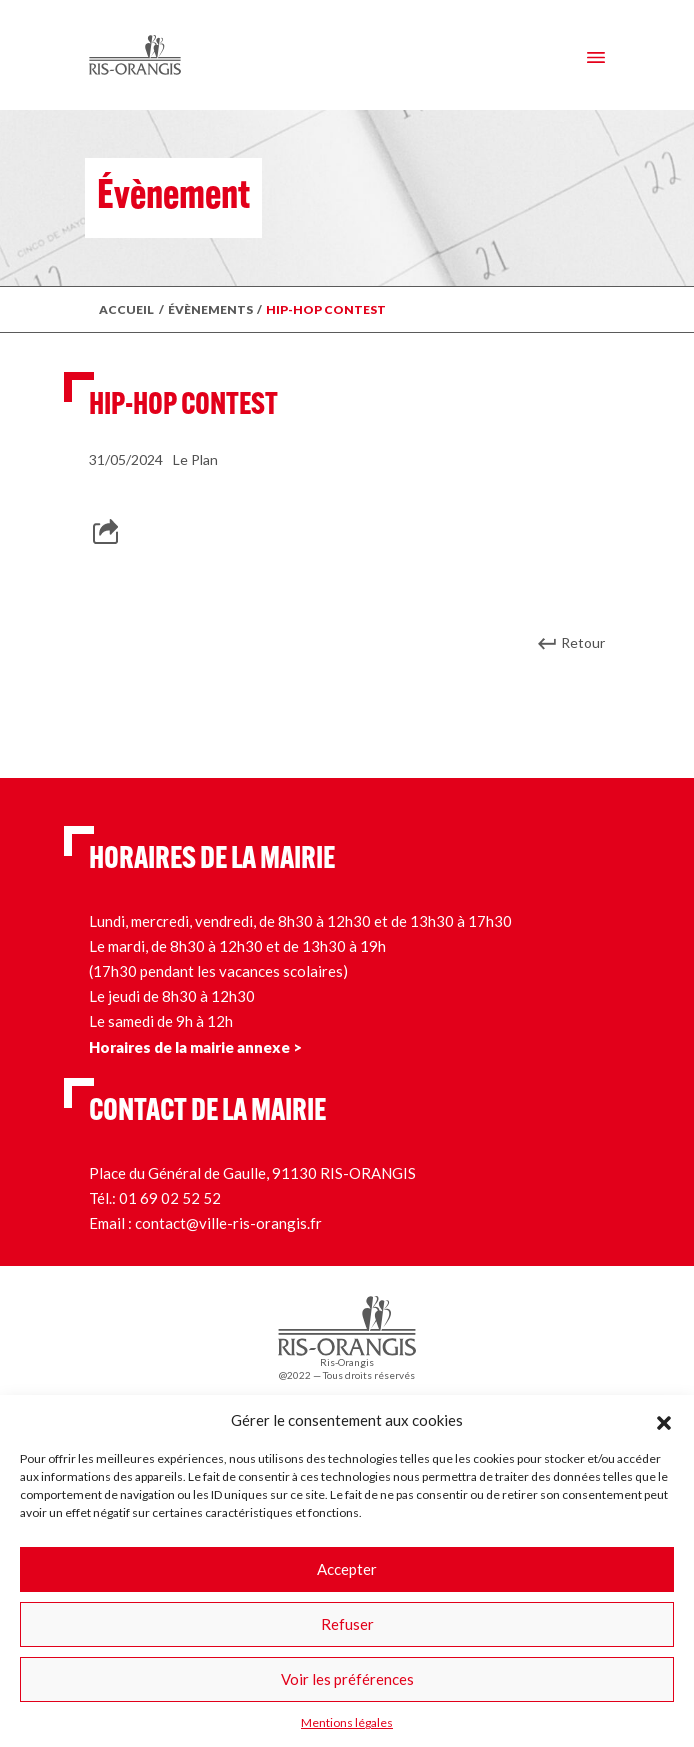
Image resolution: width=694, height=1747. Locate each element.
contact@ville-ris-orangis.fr (228, 1223)
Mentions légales (347, 1722)
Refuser (347, 1624)
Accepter (347, 1569)
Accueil (126, 309)
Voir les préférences (347, 1679)
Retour (583, 642)
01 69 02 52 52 (170, 1198)
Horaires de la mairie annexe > (195, 1047)
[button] (664, 1420)
